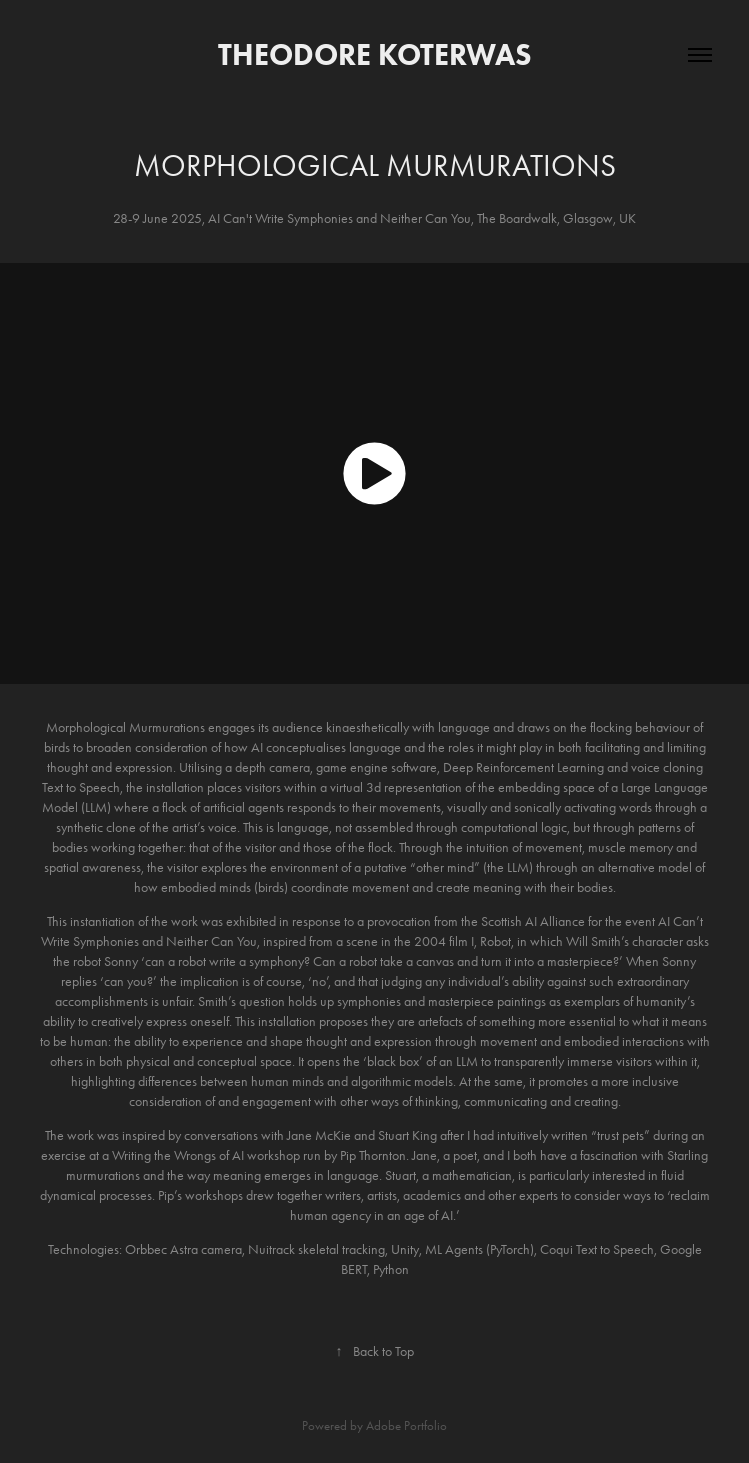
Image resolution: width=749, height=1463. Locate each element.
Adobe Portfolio (406, 1425)
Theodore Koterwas (375, 54)
